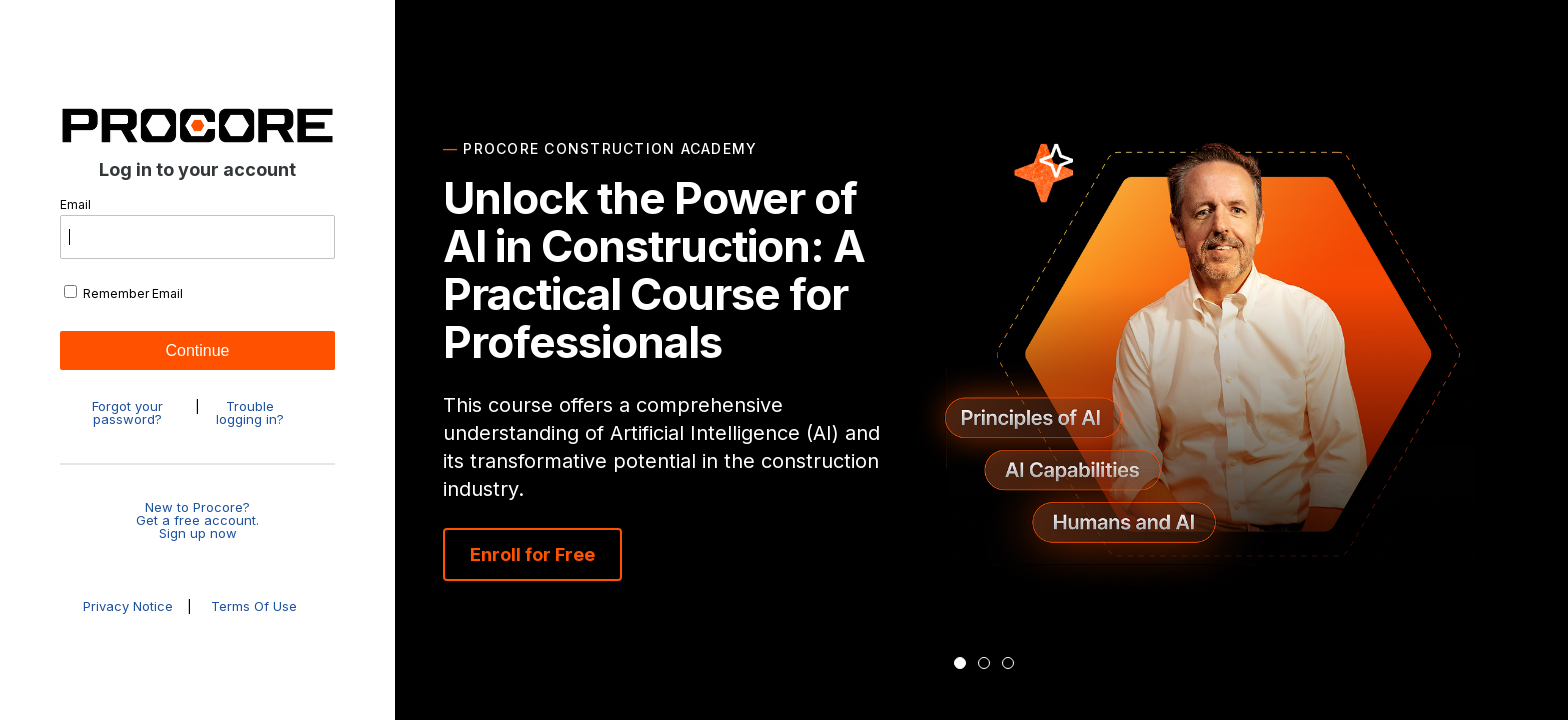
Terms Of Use (254, 606)
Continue (197, 350)
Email (197, 229)
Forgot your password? (127, 413)
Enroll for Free (532, 554)
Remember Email (123, 293)
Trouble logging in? (250, 413)
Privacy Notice (130, 606)
